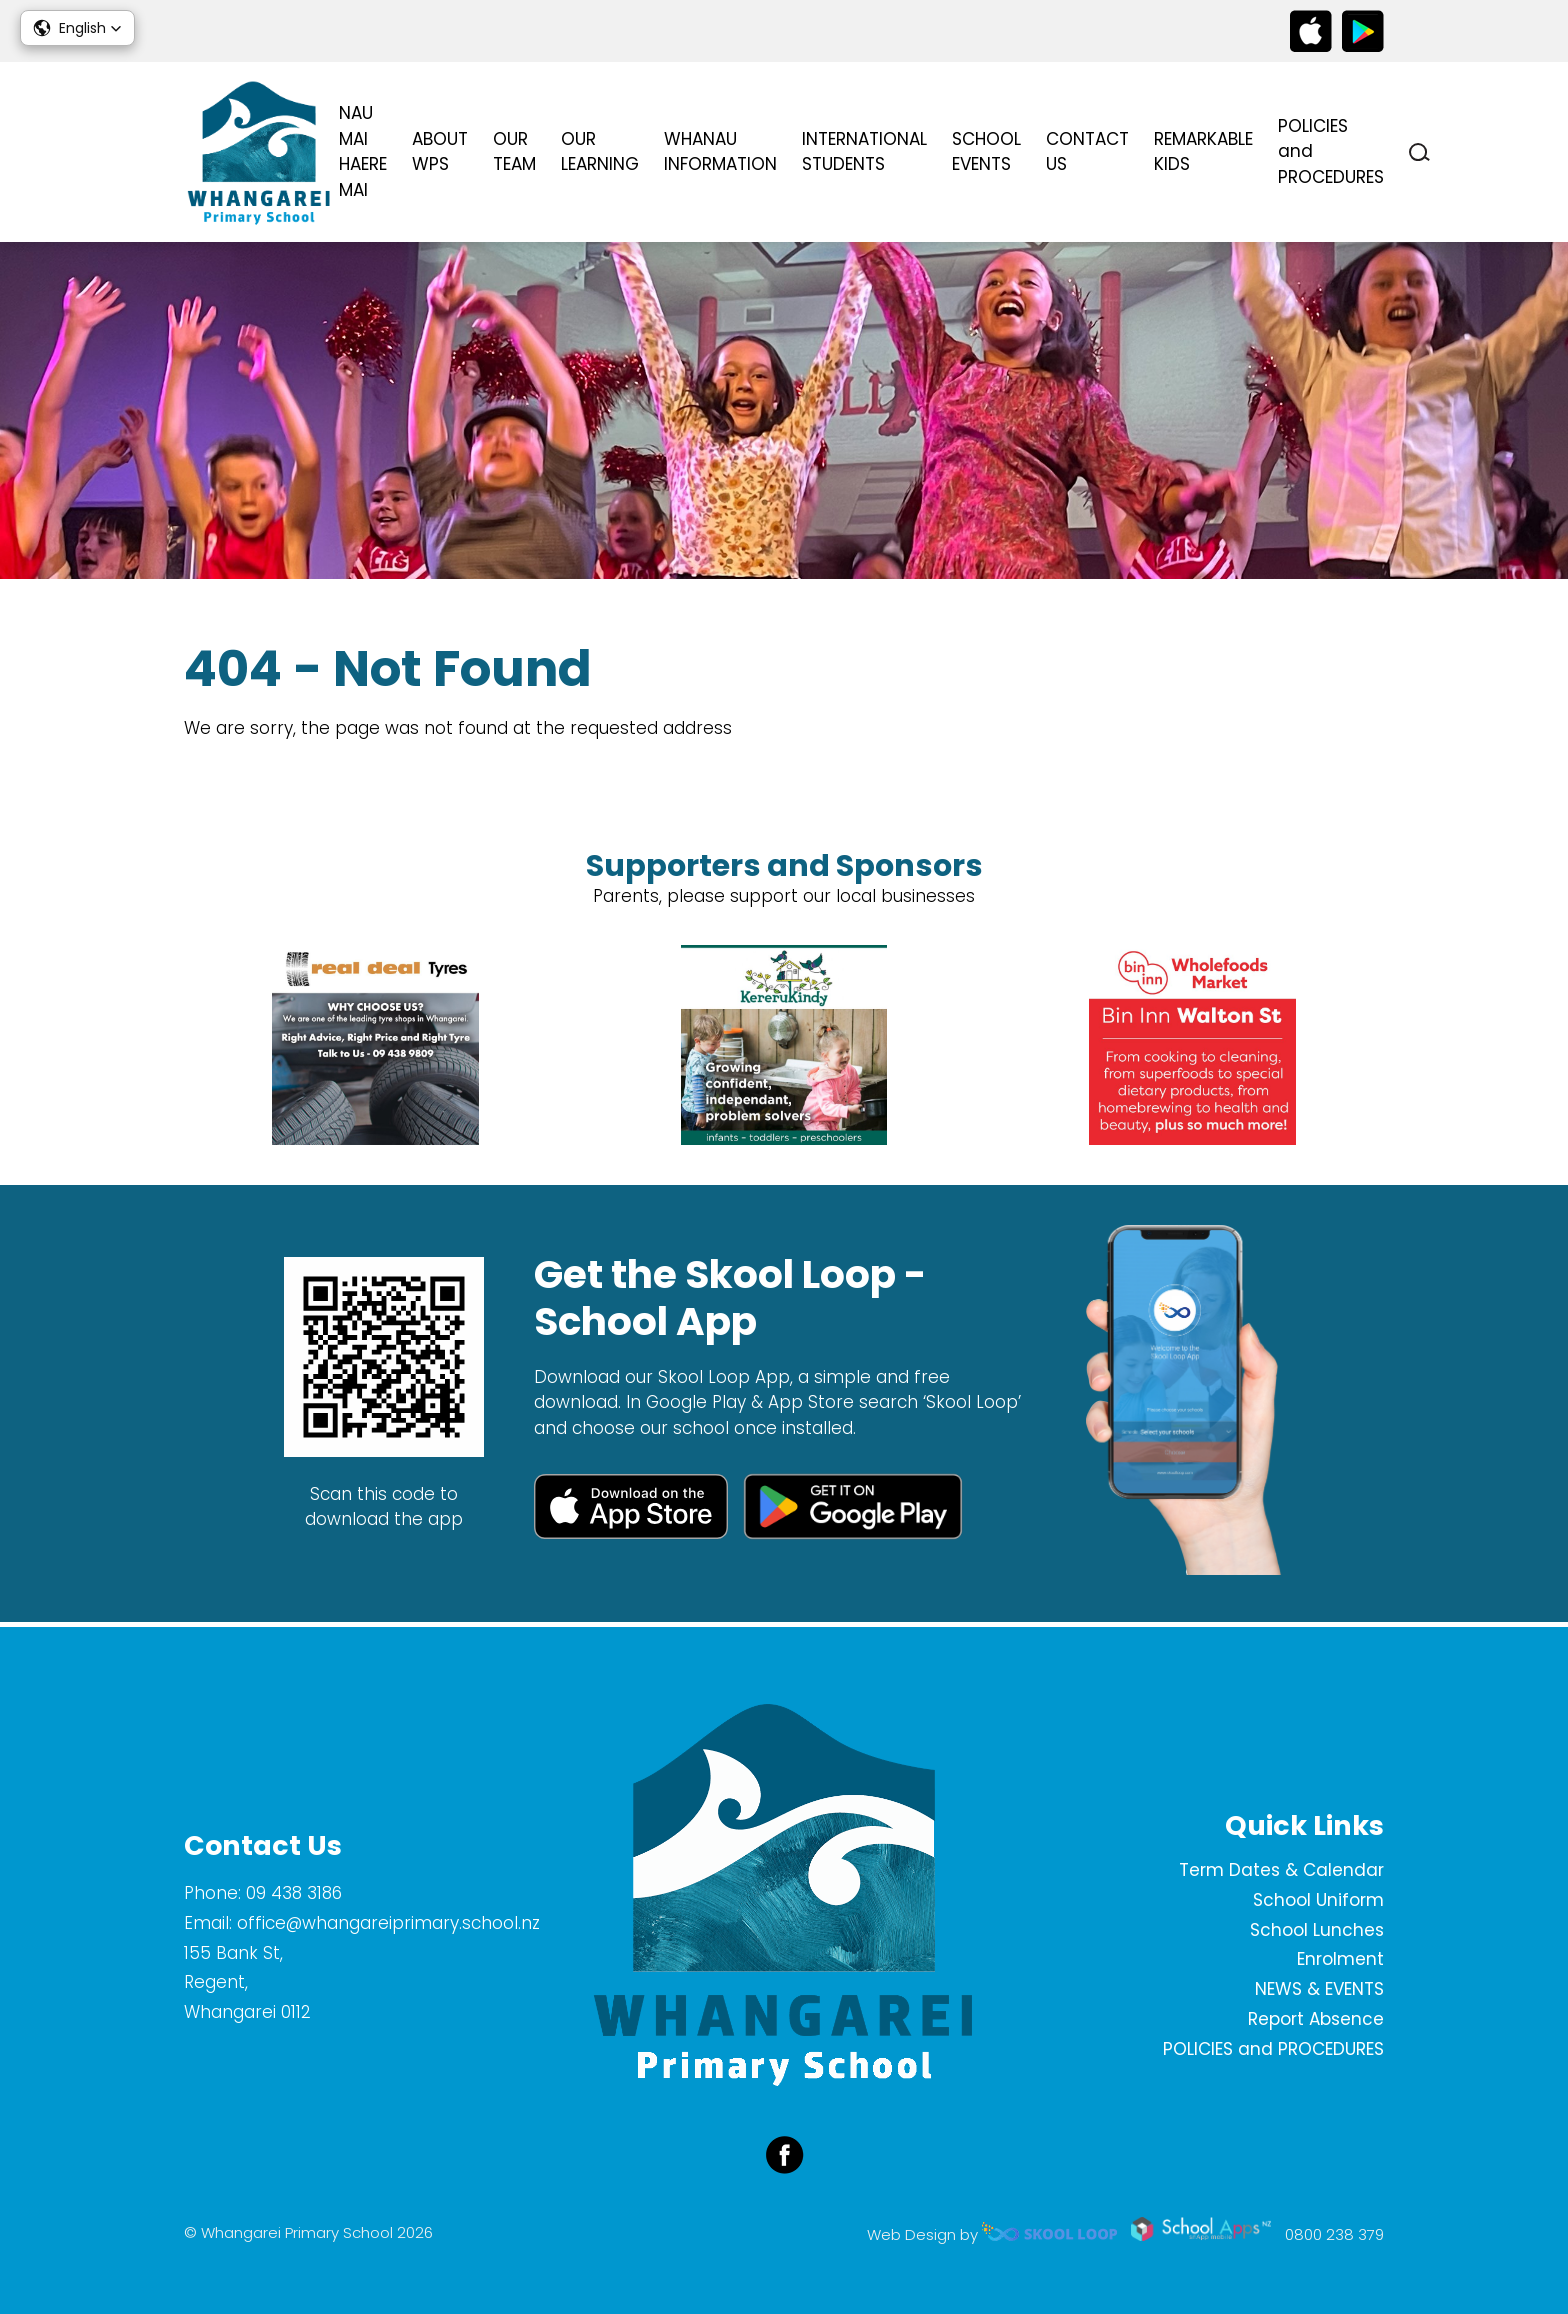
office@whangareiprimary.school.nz (388, 1923)
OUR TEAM (514, 152)
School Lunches (1317, 1930)
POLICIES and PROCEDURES (1331, 151)
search (1419, 152)
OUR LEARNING (600, 152)
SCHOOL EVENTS (986, 152)
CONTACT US (1087, 152)
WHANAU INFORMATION (720, 152)
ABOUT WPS (440, 152)
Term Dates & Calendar (1281, 1870)
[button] (77, 28)
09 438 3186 (294, 1893)
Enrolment (1340, 1959)
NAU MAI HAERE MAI (363, 151)
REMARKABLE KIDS (1203, 152)
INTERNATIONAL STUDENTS (864, 152)
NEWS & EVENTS (1319, 1989)
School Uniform (1318, 1900)
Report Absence (1316, 2019)
